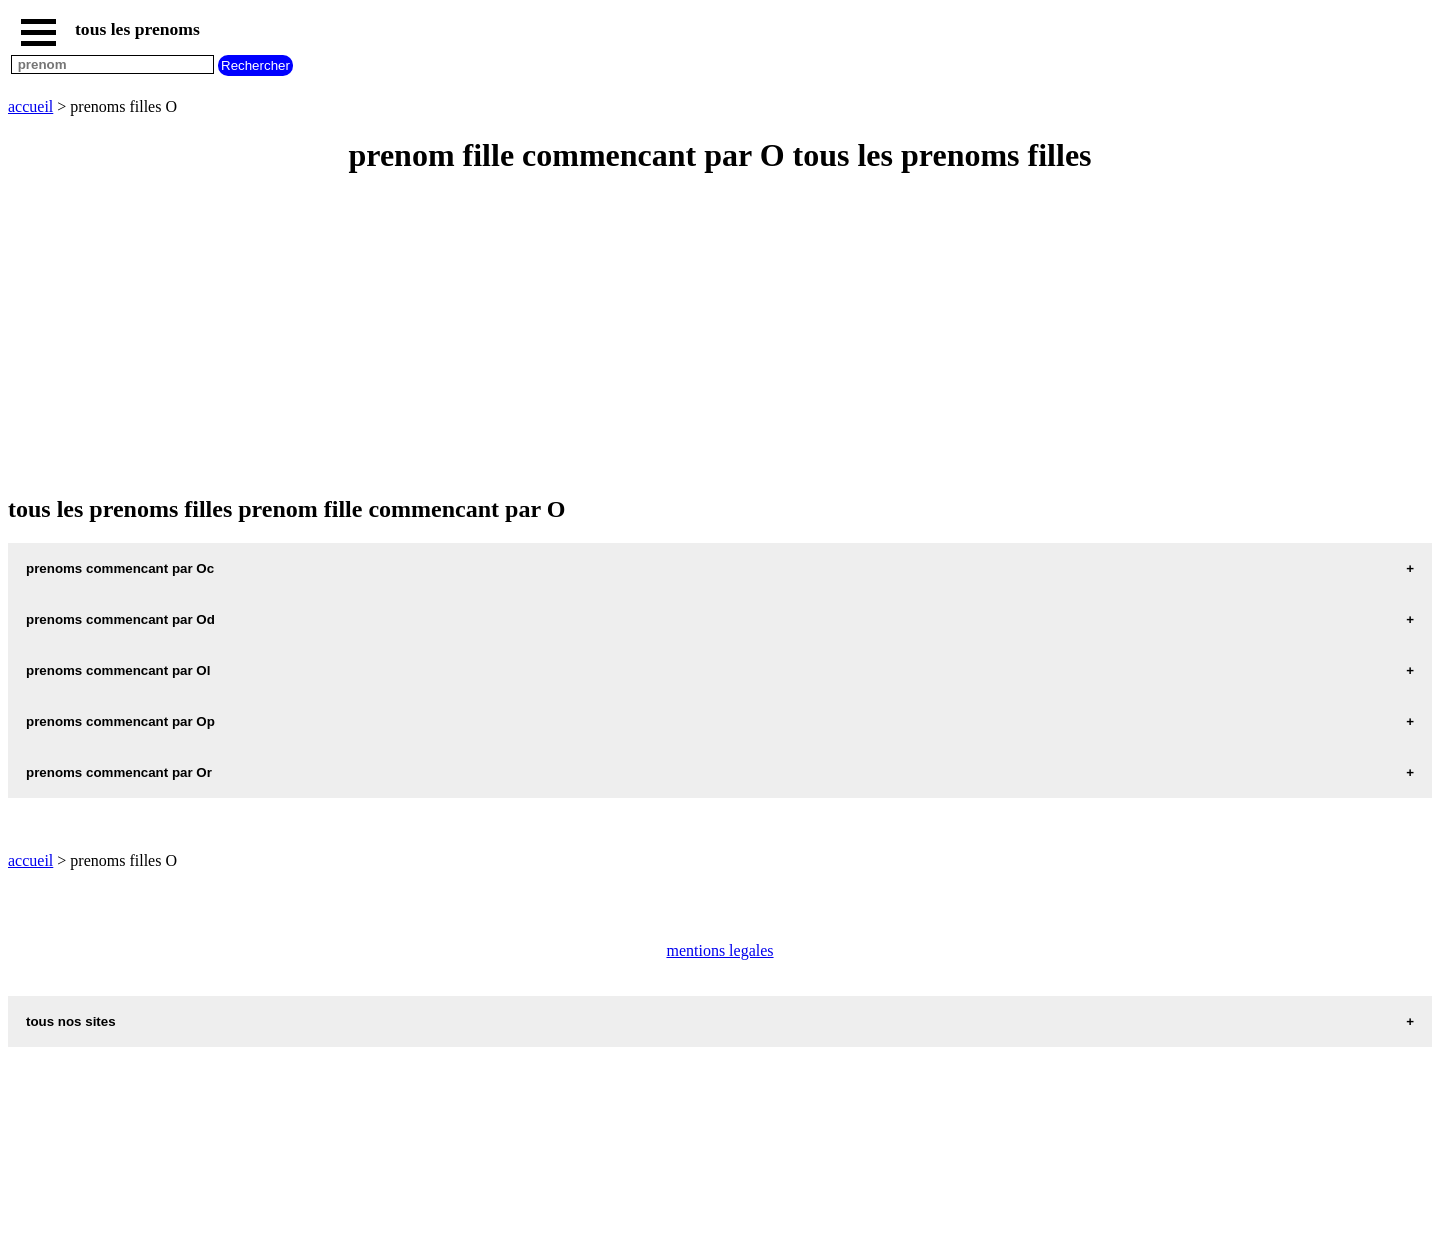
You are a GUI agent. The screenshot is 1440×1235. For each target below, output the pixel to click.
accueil (30, 106)
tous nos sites (71, 1021)
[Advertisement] (608, 336)
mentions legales (719, 950)
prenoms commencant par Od (120, 619)
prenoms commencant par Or (119, 772)
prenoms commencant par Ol (118, 670)
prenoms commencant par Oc (120, 568)
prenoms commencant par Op (120, 721)
